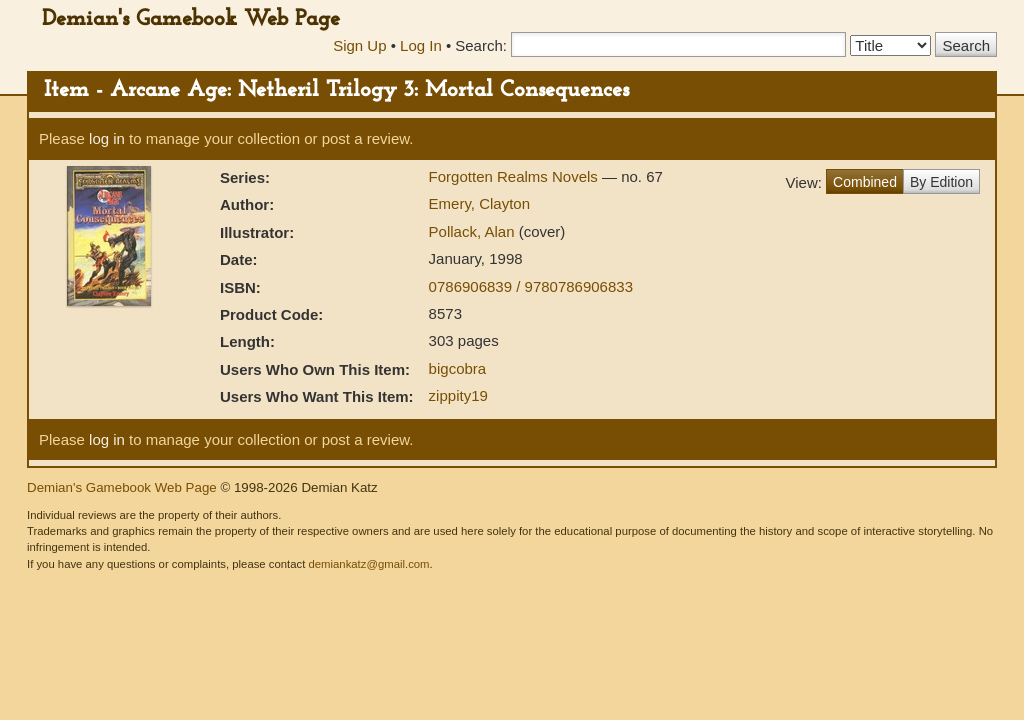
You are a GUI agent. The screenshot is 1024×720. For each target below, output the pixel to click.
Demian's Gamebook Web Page (191, 19)
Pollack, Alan (474, 231)
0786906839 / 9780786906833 (531, 286)
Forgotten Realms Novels (515, 176)
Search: (481, 45)
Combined (865, 182)
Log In (421, 45)
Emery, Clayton (479, 203)
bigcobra (458, 368)
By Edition (941, 182)
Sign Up (359, 45)
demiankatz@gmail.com (368, 564)
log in (107, 138)
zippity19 (458, 395)
